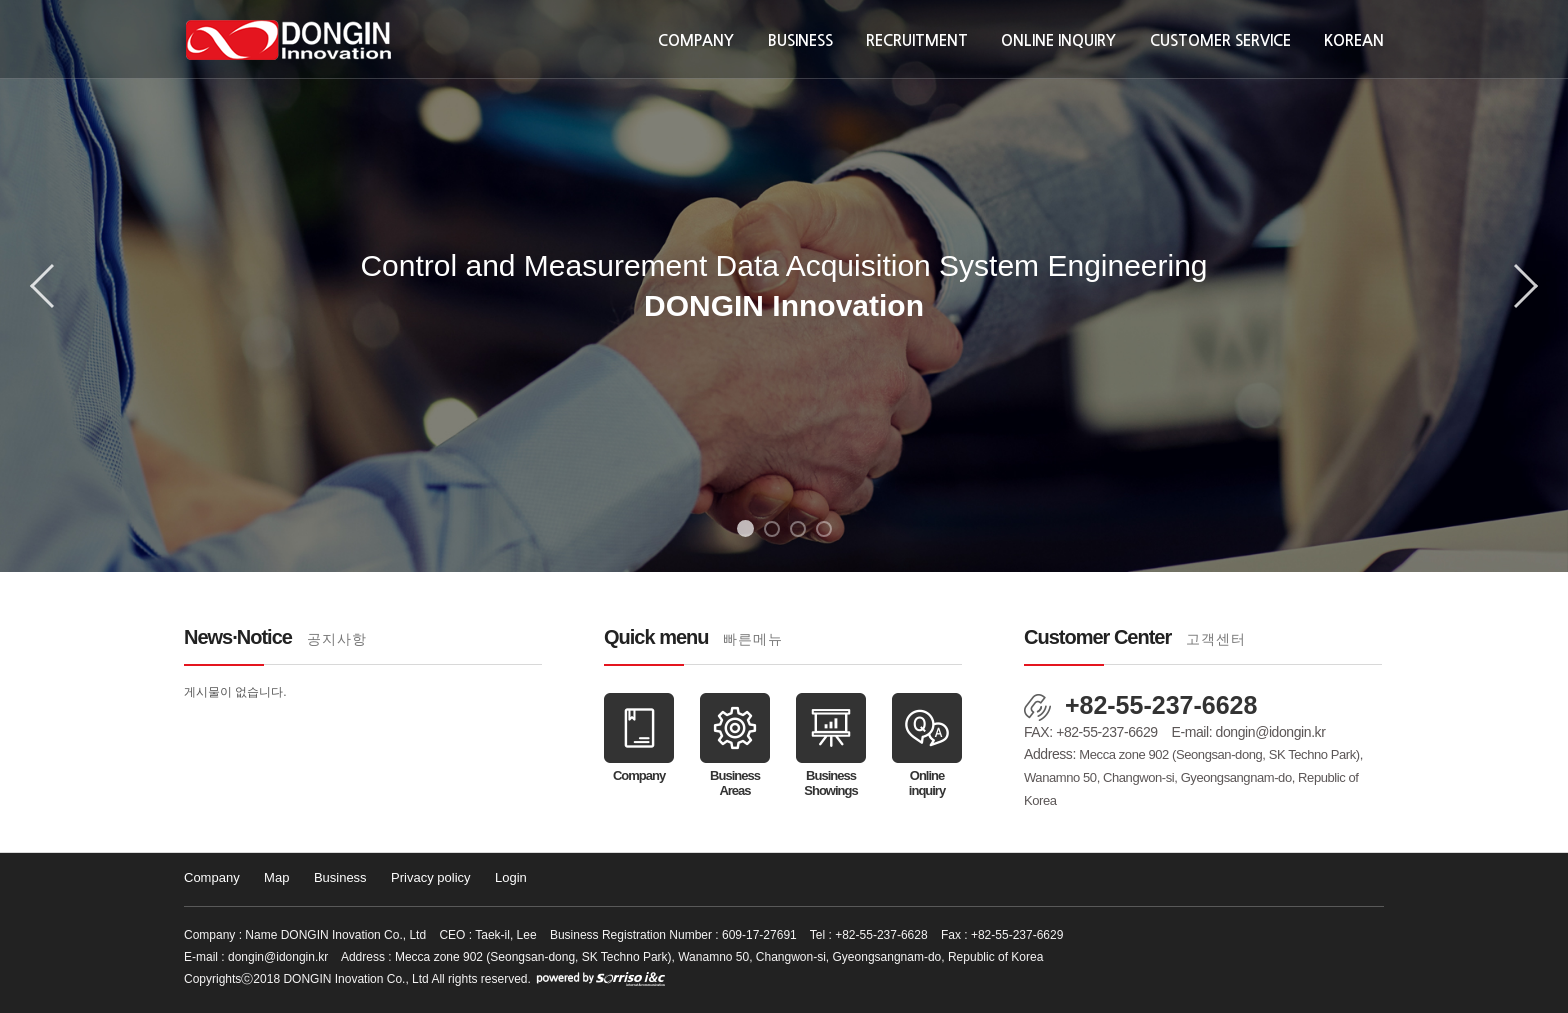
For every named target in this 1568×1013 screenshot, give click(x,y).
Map (276, 877)
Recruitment (917, 40)
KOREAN (1354, 40)
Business (800, 40)
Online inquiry (1058, 40)
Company (696, 40)
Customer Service (1220, 40)
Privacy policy (430, 877)
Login (511, 877)
